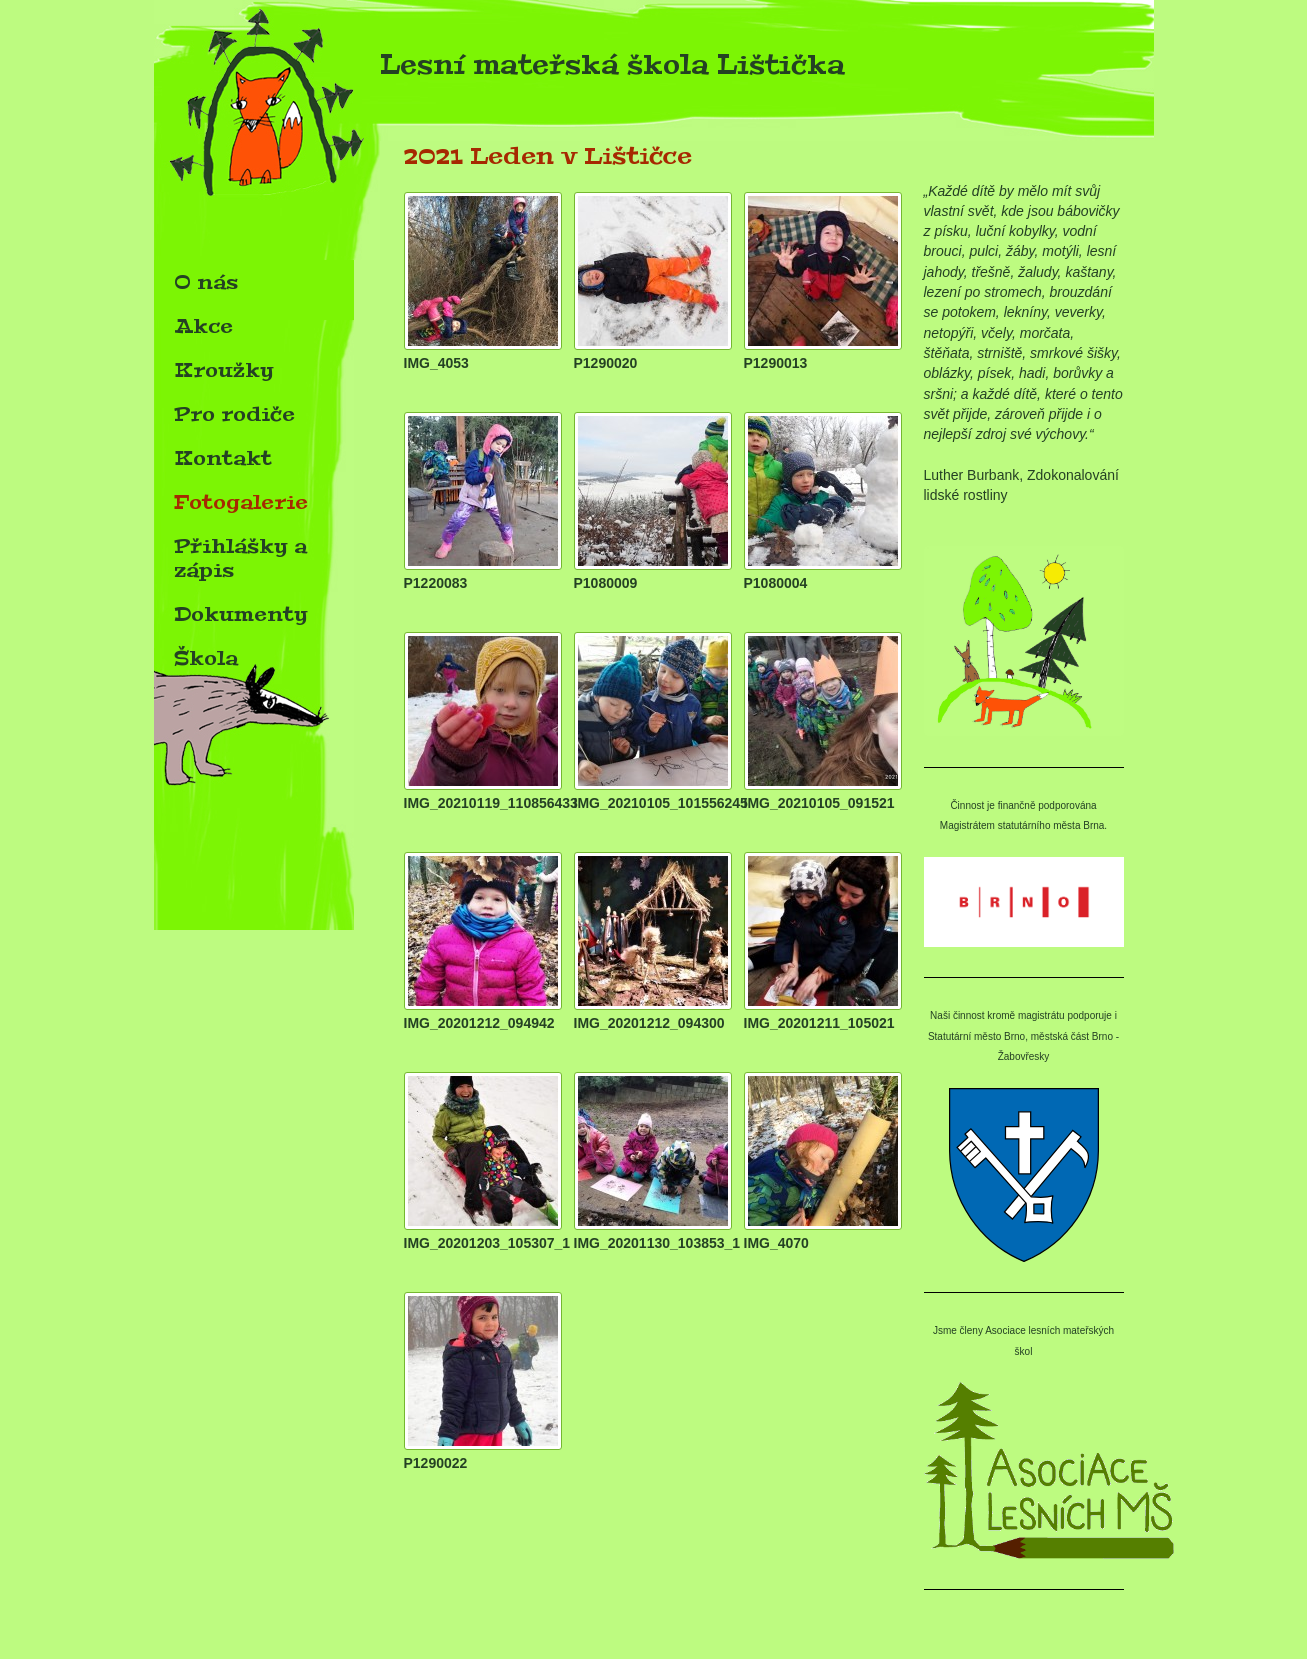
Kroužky (224, 370)
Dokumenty (241, 614)
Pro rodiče (234, 414)
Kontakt (223, 458)
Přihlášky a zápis (240, 558)
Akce (203, 326)
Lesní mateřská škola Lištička (499, 70)
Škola (206, 658)
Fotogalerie (241, 502)
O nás (206, 282)
